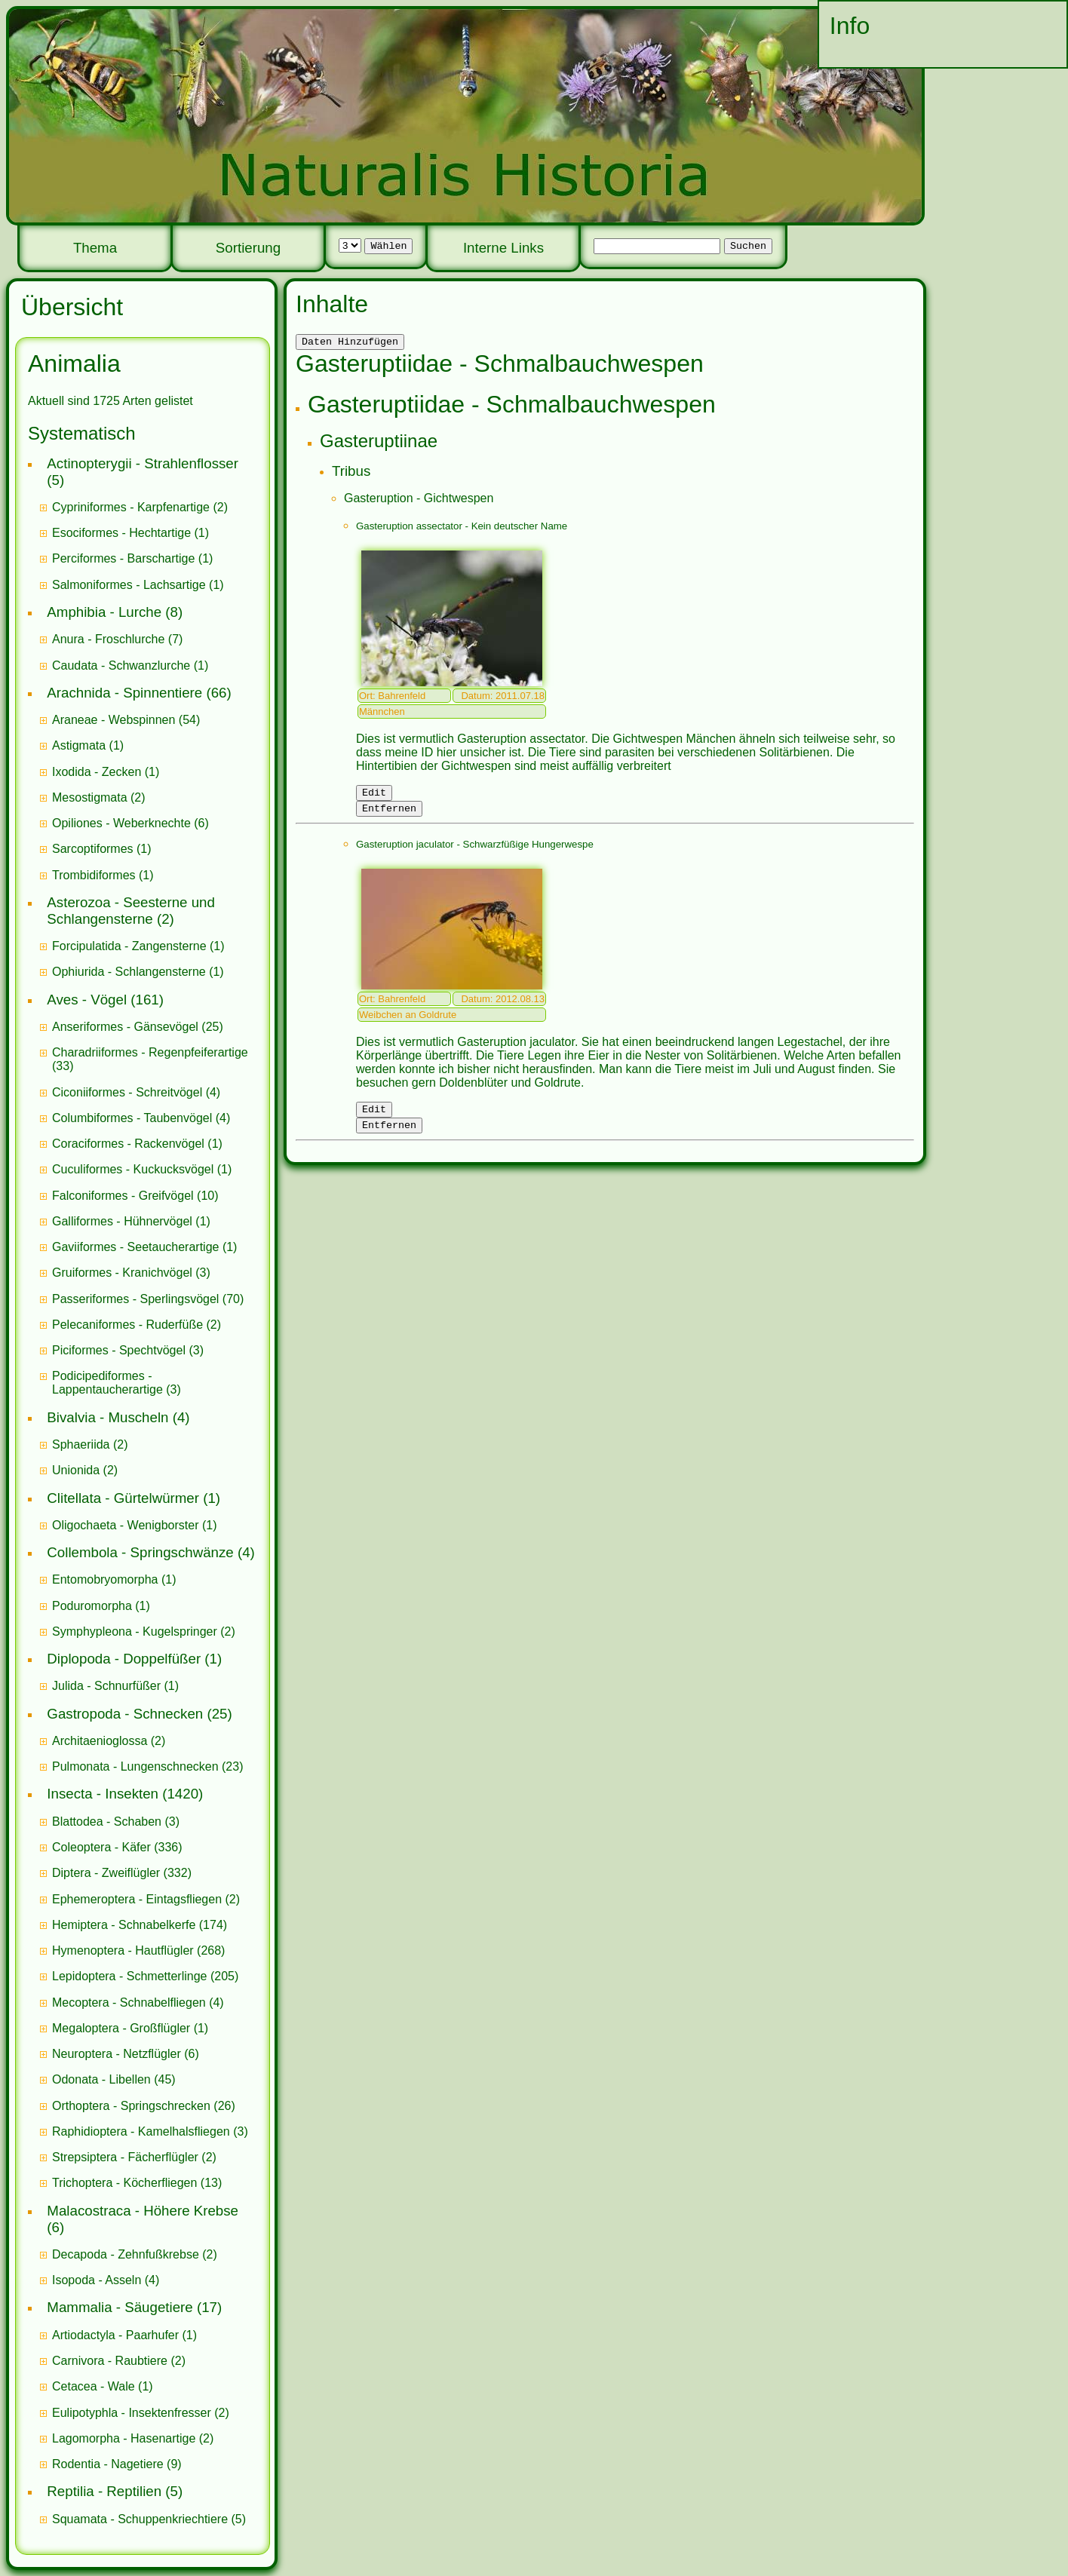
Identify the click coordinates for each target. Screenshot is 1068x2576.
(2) (140, 507)
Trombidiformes (94, 875)
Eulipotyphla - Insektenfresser (131, 2412)
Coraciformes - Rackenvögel (128, 1143)
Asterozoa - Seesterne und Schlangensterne (131, 910)
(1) (130, 532)
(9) (117, 2464)
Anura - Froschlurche (108, 639)
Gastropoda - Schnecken (125, 1714)
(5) (149, 2519)
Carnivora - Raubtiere (109, 2360)
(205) (145, 1976)
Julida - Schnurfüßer (106, 1685)
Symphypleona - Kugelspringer (134, 1631)
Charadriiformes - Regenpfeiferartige (150, 1052)
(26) (143, 2105)
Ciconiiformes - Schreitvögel (127, 1092)
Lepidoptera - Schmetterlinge (129, 1976)
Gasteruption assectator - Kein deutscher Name (461, 528)
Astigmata (79, 745)
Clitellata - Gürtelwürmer (123, 1498)
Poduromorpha (92, 1605)
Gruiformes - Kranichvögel (122, 1272)
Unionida (76, 1470)
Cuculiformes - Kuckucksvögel (132, 1169)
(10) (135, 1195)
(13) (137, 2182)
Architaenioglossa (99, 1740)
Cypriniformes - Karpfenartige (131, 507)
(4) (136, 1092)
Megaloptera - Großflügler (121, 2028)
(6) (130, 823)
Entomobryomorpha (105, 1579)
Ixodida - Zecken (96, 771)
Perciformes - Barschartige (123, 558)
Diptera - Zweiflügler (106, 1872)
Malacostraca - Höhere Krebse (142, 2211)
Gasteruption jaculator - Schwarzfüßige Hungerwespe (475, 851)
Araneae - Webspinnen (113, 719)
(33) (150, 1059)
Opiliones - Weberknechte (121, 823)
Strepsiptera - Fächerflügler (125, 2157)
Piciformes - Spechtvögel (119, 1350)
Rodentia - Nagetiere (108, 2464)
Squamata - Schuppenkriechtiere (140, 2519)
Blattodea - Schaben (106, 1821)
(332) (122, 1872)
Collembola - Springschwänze (140, 1552)
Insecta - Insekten (102, 1794)
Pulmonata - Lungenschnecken (135, 1766)
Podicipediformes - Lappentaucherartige (109, 1382)
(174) (139, 1924)
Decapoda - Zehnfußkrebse (125, 2254)
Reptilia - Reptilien (104, 2491)
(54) (126, 719)
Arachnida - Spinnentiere (124, 693)
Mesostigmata (89, 797)
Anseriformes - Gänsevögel (125, 1026)
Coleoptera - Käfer (101, 1847)
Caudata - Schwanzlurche (121, 665)
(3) (131, 1272)
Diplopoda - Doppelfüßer (124, 1659)
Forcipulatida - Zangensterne (129, 946)
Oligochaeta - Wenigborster (125, 1525)
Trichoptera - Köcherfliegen (124, 2182)
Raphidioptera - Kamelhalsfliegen (141, 2131)
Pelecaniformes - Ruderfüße (127, 1324)
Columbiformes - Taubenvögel (132, 1118)
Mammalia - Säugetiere (119, 2307)
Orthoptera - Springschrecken (131, 2105)
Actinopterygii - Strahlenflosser (142, 463)
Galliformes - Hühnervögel (122, 1221)
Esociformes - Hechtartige (121, 532)
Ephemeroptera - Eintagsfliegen (137, 1899)
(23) (148, 1766)
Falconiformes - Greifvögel (123, 1195)
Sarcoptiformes (93, 848)
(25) (137, 1026)
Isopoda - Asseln (96, 2280)
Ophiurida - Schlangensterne (129, 971)
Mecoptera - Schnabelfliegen (129, 2002)
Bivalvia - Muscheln (107, 1417)
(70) (148, 1299)
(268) (138, 1950)
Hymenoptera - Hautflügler (123, 1950)
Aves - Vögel (87, 999)
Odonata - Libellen (101, 2079)
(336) (117, 1847)
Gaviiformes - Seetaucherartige (137, 1246)
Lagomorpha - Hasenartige (123, 2438)
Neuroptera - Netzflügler (116, 2053)
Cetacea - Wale (93, 2386)
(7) (117, 639)
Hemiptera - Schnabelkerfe (123, 1924)
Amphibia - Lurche (104, 612)
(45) (114, 2079)
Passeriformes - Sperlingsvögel (135, 1299)
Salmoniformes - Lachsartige (129, 584)
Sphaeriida (81, 1444)
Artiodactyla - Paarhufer (115, 2335)
